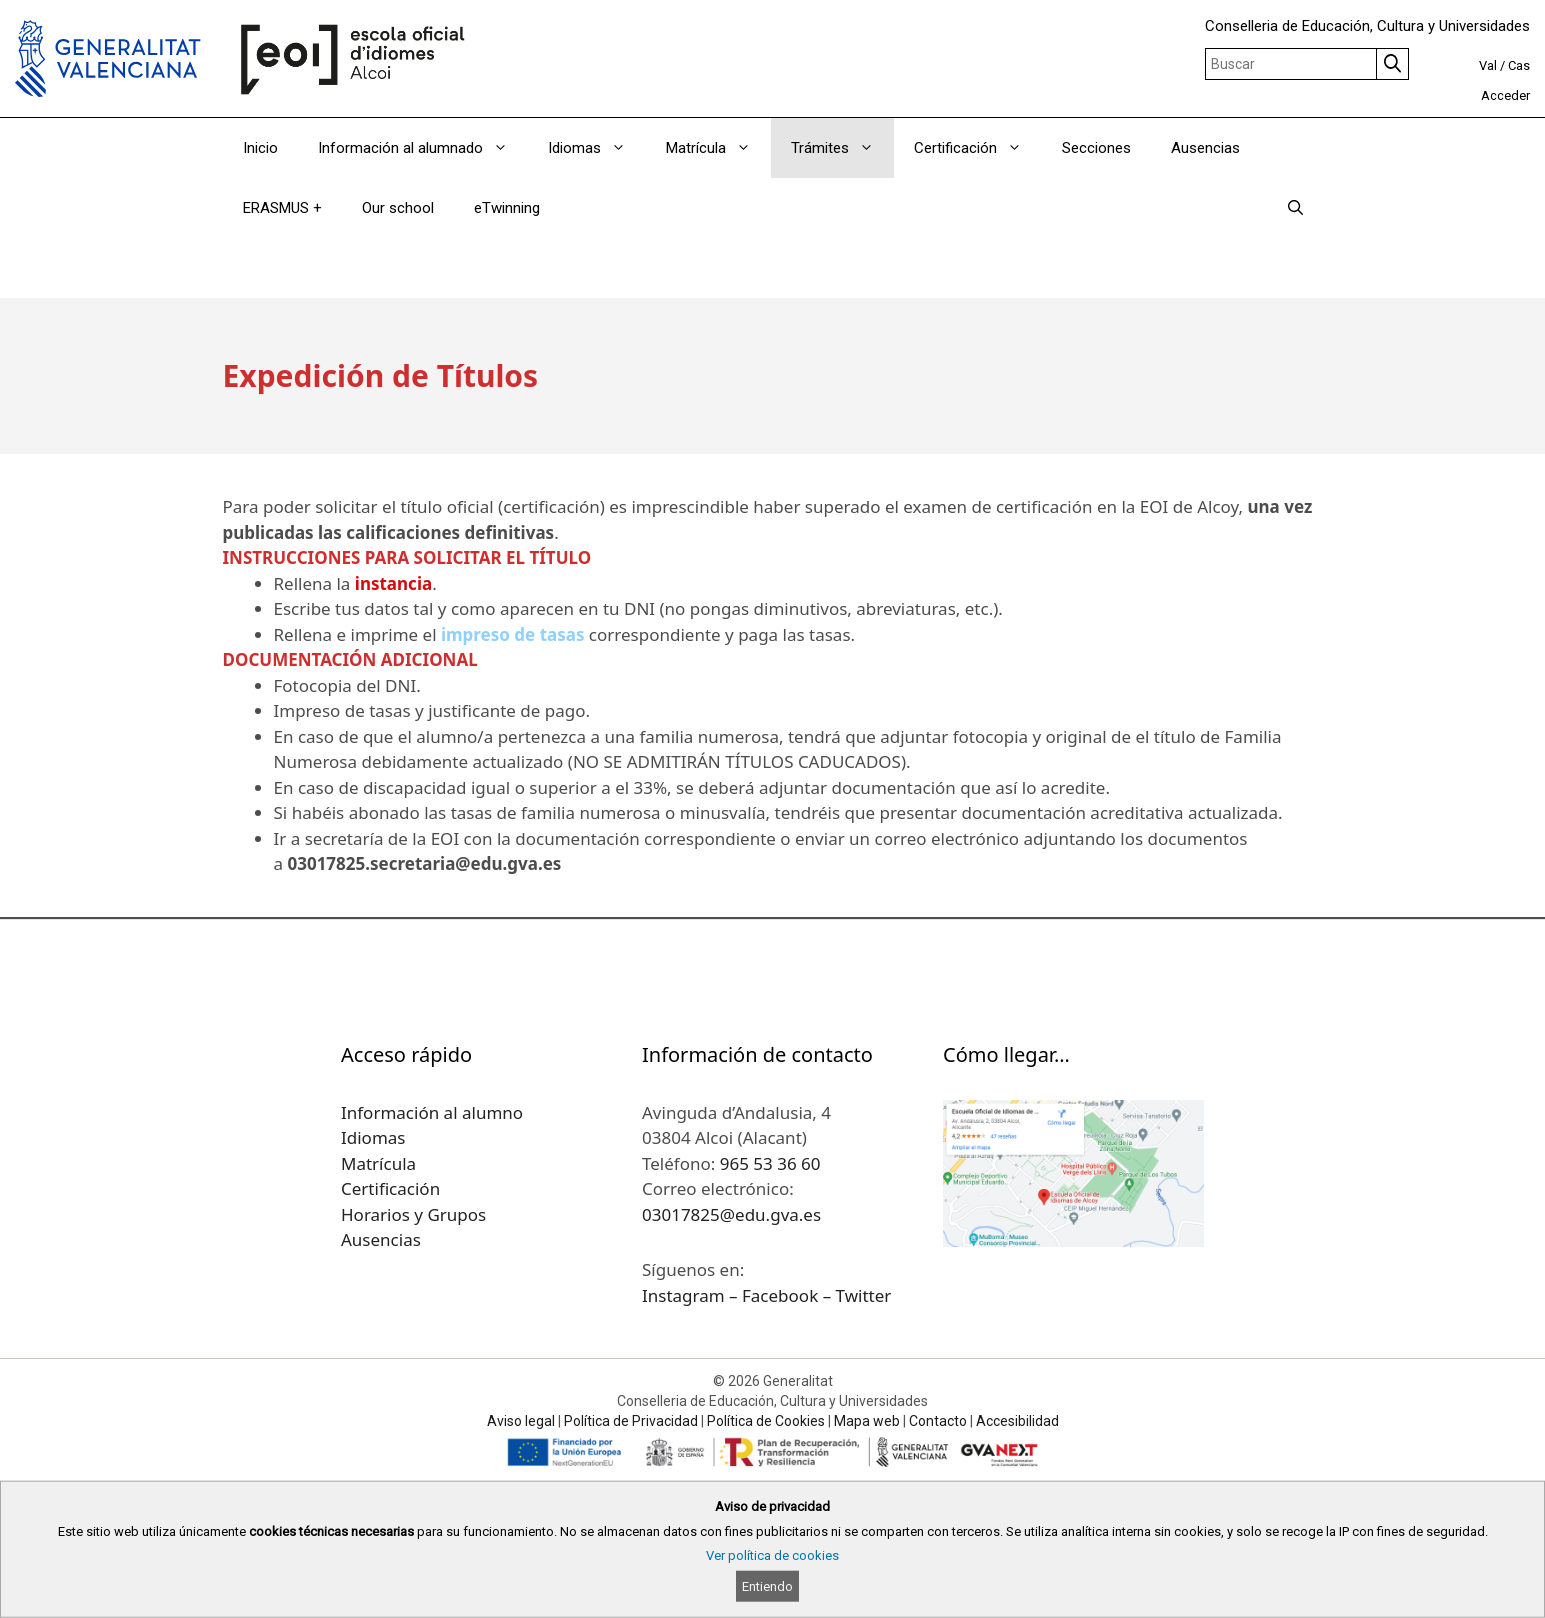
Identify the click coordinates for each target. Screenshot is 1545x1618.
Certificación (978, 148)
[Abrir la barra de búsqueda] (1295, 208)
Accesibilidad (1017, 1421)
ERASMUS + (282, 208)
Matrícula (718, 148)
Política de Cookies (766, 1421)
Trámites (842, 148)
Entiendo (767, 1586)
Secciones (1096, 148)
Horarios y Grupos (413, 1214)
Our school (398, 208)
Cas (1519, 65)
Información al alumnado (423, 148)
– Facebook (776, 1295)
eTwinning (507, 208)
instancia (393, 583)
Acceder (1505, 95)
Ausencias (1205, 148)
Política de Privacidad (631, 1421)
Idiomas (597, 148)
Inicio (260, 148)
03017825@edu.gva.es (731, 1214)
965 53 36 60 (770, 1163)
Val (1488, 65)
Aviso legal (521, 1421)
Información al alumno (432, 1112)
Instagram (685, 1295)
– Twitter (857, 1295)
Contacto (938, 1421)
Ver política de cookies (772, 1555)
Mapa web (867, 1421)
